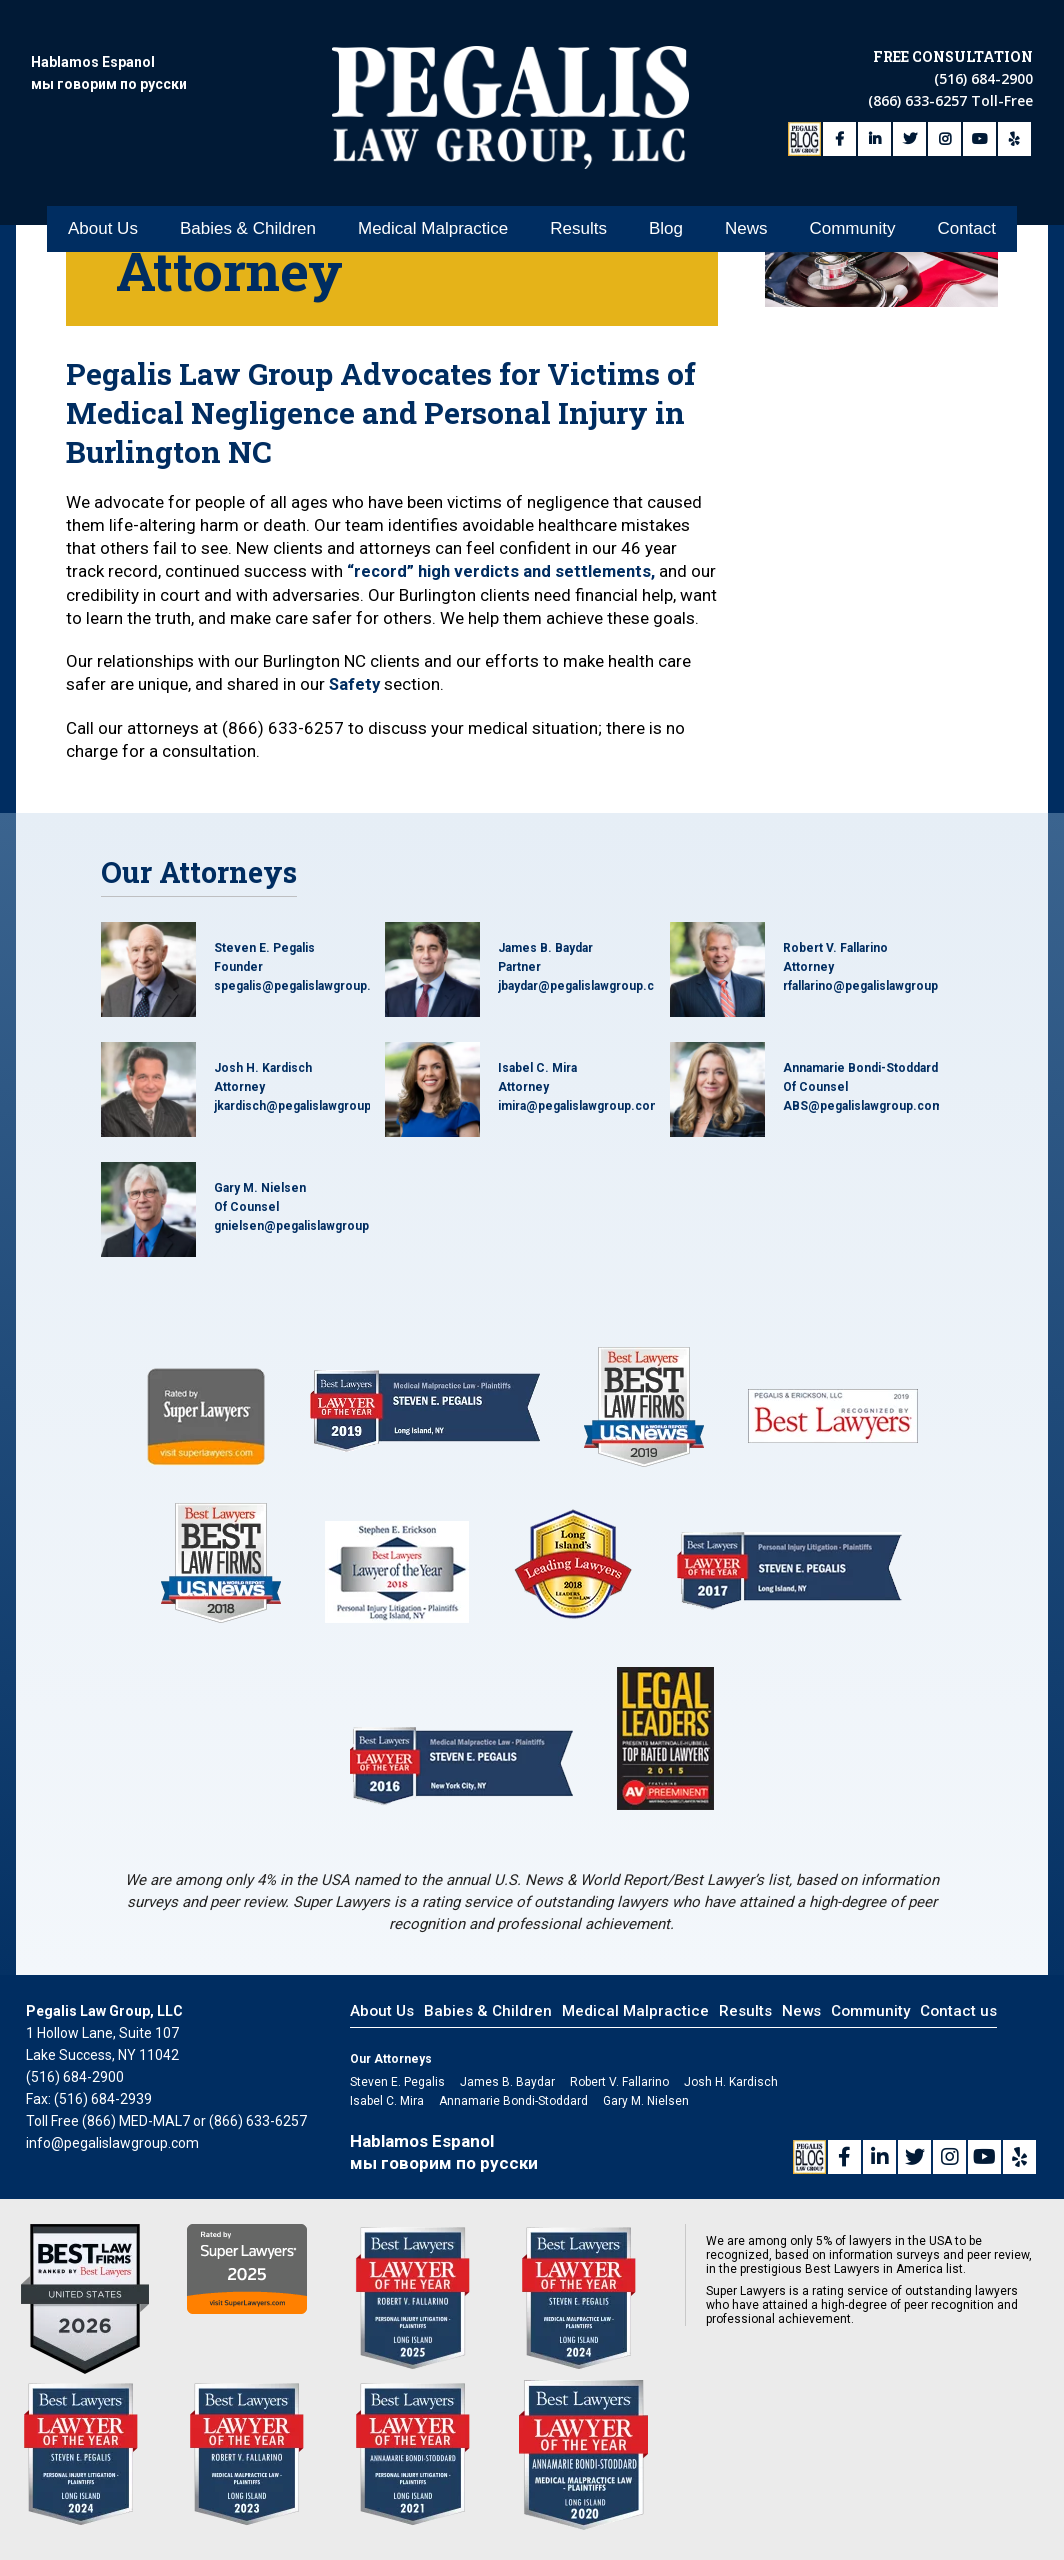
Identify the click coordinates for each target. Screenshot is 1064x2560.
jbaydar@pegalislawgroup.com (585, 1007)
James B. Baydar (545, 969)
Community (852, 220)
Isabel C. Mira (537, 1089)
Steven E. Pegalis (264, 969)
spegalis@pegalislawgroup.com (305, 1007)
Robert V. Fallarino (835, 969)
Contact (966, 220)
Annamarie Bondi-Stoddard (860, 1089)
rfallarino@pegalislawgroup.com (875, 1007)
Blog (666, 220)
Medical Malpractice (433, 220)
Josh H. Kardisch (263, 1089)
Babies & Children (248, 220)
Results (578, 220)
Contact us (958, 2032)
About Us (103, 220)
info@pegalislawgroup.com (112, 2164)
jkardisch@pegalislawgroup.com (307, 1127)
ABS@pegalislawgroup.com (863, 1127)
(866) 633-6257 (919, 97)
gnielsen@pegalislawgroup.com (306, 1247)
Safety (355, 706)
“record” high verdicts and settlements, (504, 571)
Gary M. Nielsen (260, 1209)
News (746, 220)
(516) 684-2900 (983, 75)
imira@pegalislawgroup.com (579, 1127)
